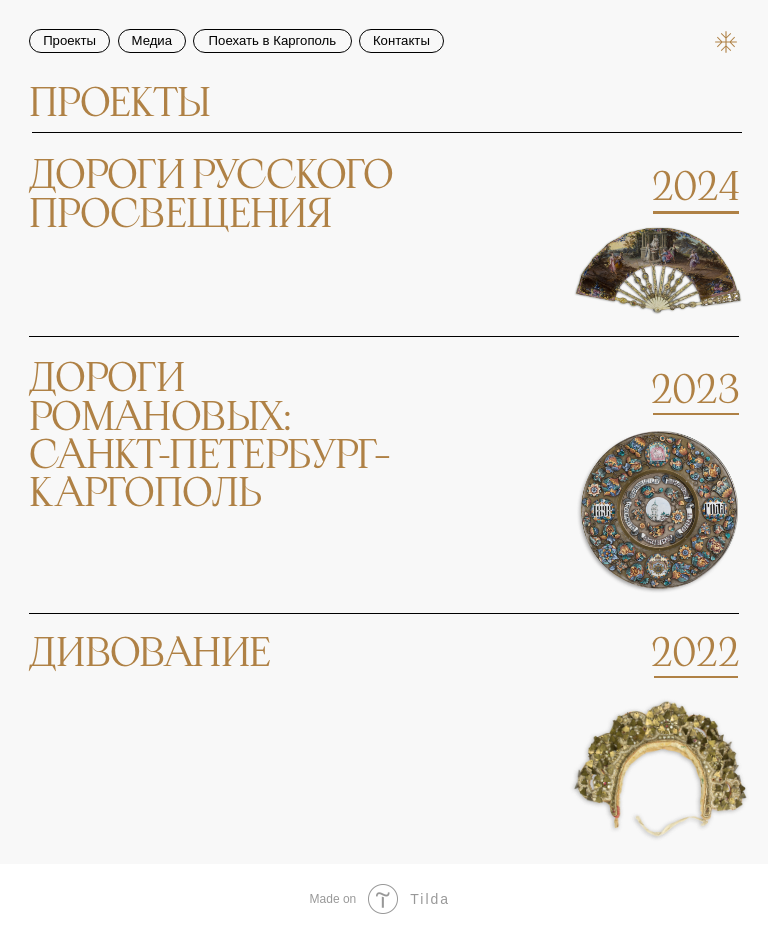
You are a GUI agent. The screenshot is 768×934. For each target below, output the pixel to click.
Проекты (69, 40)
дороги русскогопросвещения (211, 195)
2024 (696, 188)
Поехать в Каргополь (273, 40)
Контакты (401, 40)
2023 (695, 391)
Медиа (152, 40)
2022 (695, 654)
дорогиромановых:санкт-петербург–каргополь (209, 437)
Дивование (150, 654)
